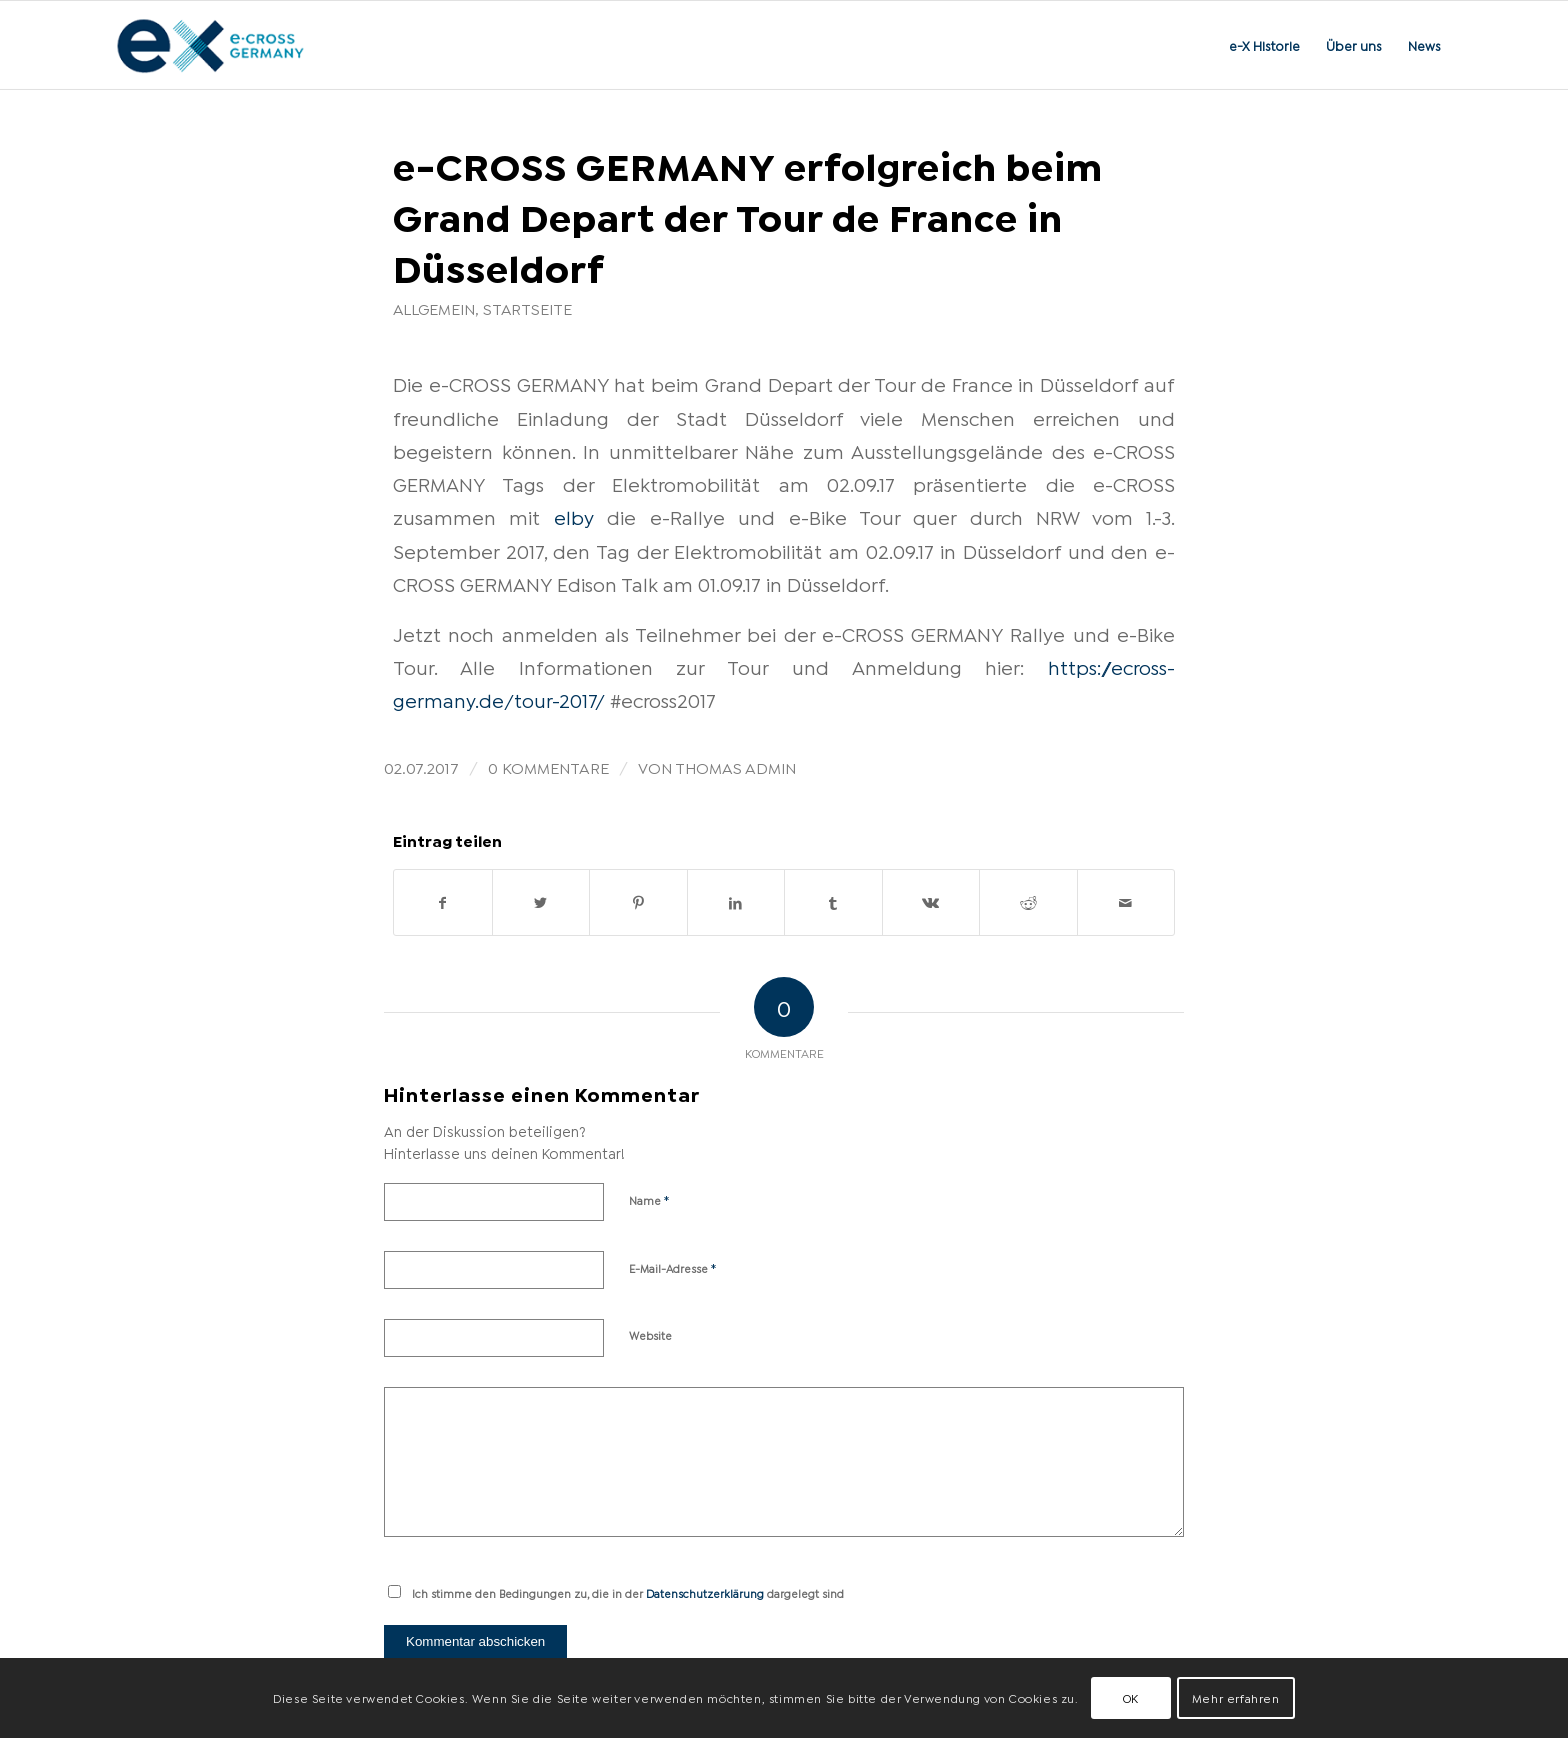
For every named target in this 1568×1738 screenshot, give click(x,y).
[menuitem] (1264, 45)
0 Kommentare (548, 766)
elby (574, 516)
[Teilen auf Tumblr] (833, 902)
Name (649, 1199)
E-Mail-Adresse (673, 1267)
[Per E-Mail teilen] (1126, 902)
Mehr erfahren (1236, 1697)
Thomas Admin (735, 766)
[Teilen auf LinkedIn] (736, 902)
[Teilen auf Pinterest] (638, 902)
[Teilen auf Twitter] (541, 902)
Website (650, 1335)
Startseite (527, 308)
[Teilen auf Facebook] (443, 902)
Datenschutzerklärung (705, 1593)
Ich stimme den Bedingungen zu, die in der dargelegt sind (628, 1593)
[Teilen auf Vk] (931, 902)
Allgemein (434, 308)
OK (1131, 1697)
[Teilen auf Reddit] (1028, 902)
